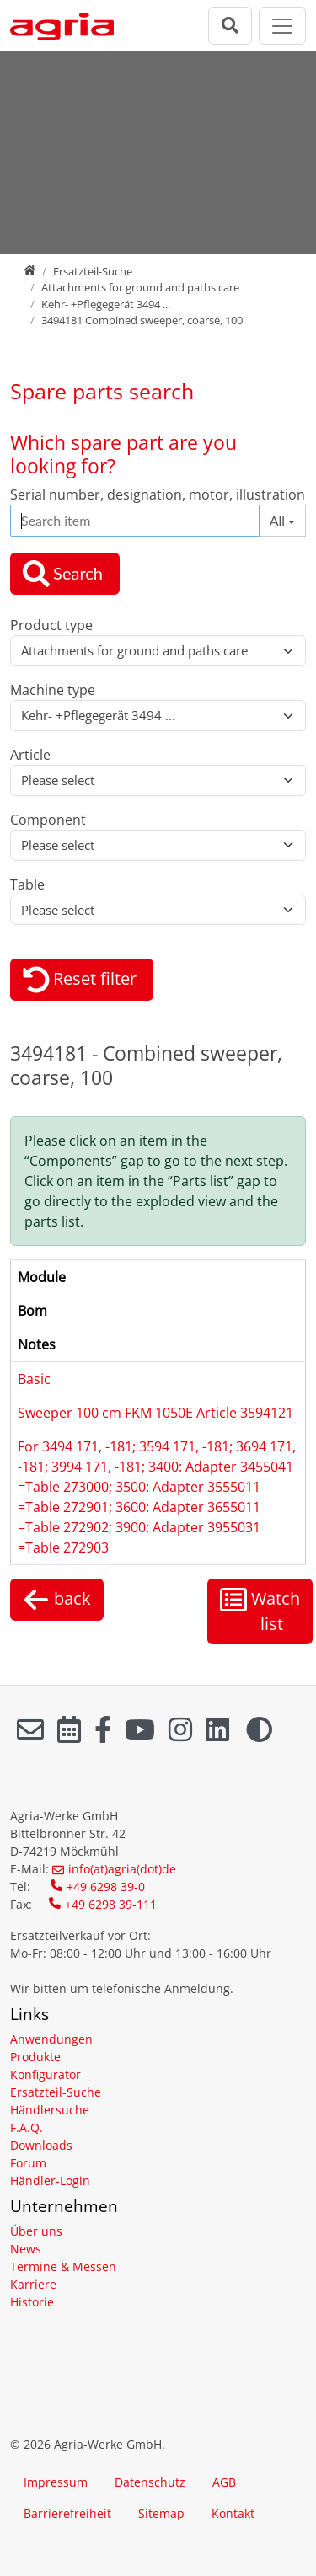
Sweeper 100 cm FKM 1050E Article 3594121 (155, 1412)
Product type (51, 625)
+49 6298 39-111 (111, 1904)
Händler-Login (50, 2180)
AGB (224, 2482)
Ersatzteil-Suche (92, 271)
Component (48, 819)
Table (27, 884)
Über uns (36, 2231)
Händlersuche (49, 2110)
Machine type (52, 690)
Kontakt (233, 2513)
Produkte (35, 2057)
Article (30, 755)
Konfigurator (45, 2074)
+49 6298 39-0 (106, 1887)
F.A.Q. (26, 2127)
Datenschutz (150, 2482)
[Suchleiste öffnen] (230, 26)
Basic (34, 1379)
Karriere (33, 2284)
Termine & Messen (63, 2266)
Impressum (56, 2482)
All (277, 520)
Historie (32, 2302)
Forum (28, 2163)
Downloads (41, 2145)
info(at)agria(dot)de (122, 1869)
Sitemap (161, 2513)
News (25, 2249)
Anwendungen (51, 2039)
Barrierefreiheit (67, 2513)
